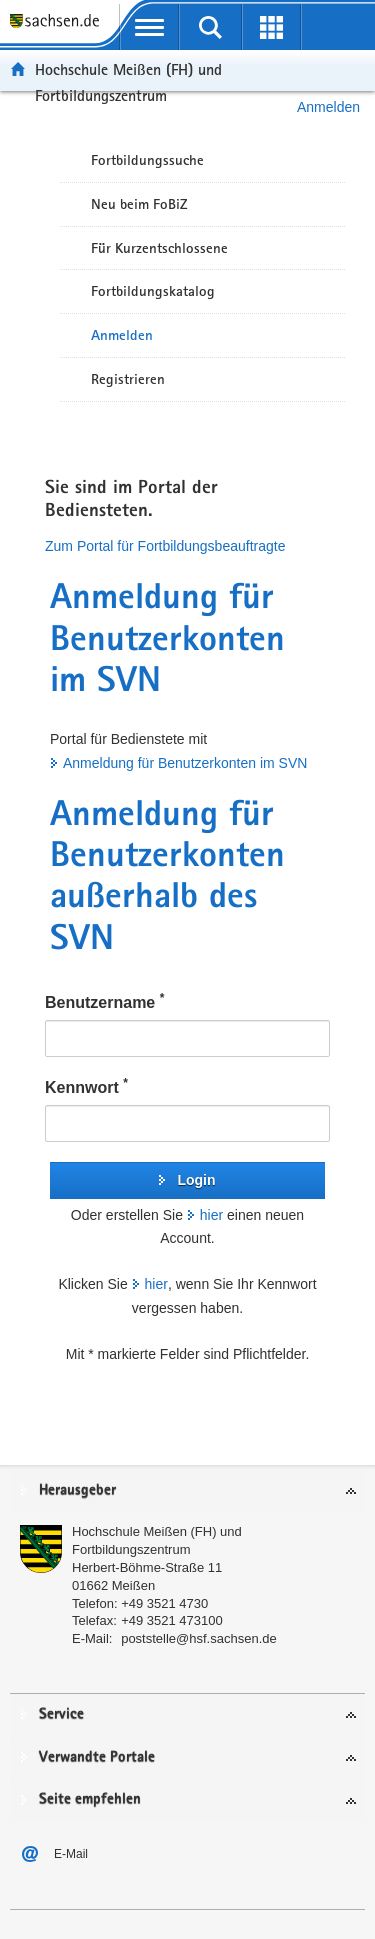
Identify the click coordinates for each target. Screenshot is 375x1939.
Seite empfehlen (90, 1799)
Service (61, 1714)
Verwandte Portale (97, 1757)
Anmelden (122, 335)
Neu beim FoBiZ (139, 204)
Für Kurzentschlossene (159, 248)
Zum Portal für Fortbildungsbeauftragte (165, 546)
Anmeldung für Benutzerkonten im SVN (185, 763)
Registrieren (128, 379)
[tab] (187, 1491)
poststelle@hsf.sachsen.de (199, 1638)
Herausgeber (77, 1490)
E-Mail (71, 1854)
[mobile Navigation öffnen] (149, 27)
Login (196, 1180)
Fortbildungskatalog (153, 291)
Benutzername (104, 1001)
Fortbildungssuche (147, 160)
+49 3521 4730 (164, 1603)
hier (211, 1215)
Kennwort (86, 1086)
